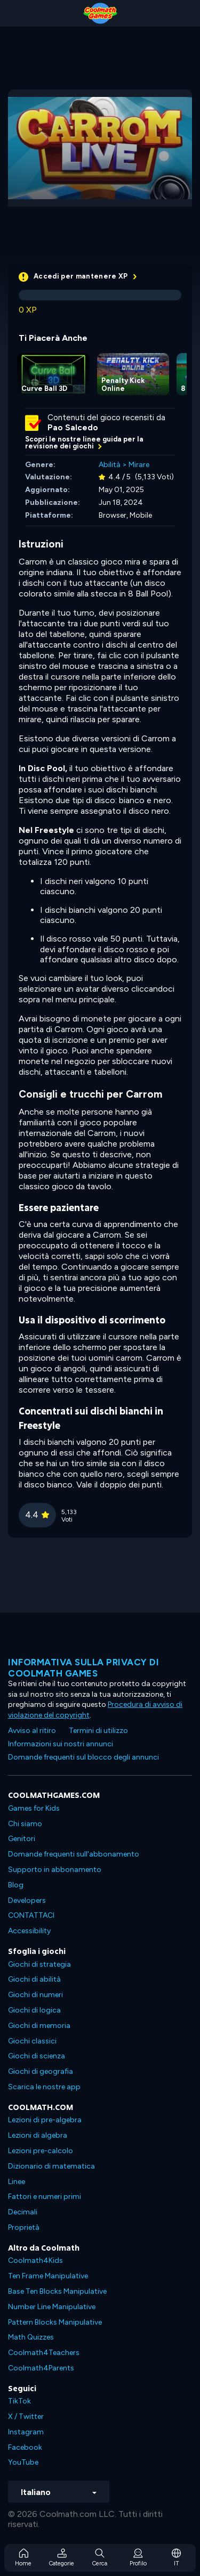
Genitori (21, 1838)
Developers (27, 1900)
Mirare (139, 464)
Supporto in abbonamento (54, 1869)
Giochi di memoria (39, 2025)
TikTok (19, 2401)
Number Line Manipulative (51, 2306)
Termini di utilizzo (98, 1730)
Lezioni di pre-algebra (45, 2119)
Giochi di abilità (34, 1979)
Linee (16, 2181)
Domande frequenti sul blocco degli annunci (83, 1757)
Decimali (22, 2212)
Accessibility (29, 1930)
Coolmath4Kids (35, 2260)
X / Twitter (26, 2416)
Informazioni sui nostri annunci (60, 1743)
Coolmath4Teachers (43, 2352)
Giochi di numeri (35, 1994)
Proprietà (23, 2227)
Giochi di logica (34, 2010)
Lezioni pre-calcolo (40, 2150)
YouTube (23, 2462)
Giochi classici (32, 2041)
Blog (15, 1885)
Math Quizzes (31, 2337)
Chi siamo (25, 1823)
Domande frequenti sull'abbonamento (73, 1854)
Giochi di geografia (40, 2071)
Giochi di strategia (39, 1964)
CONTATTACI (31, 1915)
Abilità (110, 464)
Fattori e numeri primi (44, 2196)
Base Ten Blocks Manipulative (57, 2291)
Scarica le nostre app (44, 2086)
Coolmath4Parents (41, 2368)
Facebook (25, 2447)
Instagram (26, 2431)
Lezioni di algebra (37, 2135)
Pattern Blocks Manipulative (55, 2322)
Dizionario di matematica (51, 2166)
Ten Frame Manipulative (48, 2275)
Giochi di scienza (36, 2055)
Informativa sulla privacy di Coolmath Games (83, 1667)
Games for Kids (34, 1808)
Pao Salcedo (72, 427)
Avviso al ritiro (32, 1730)
